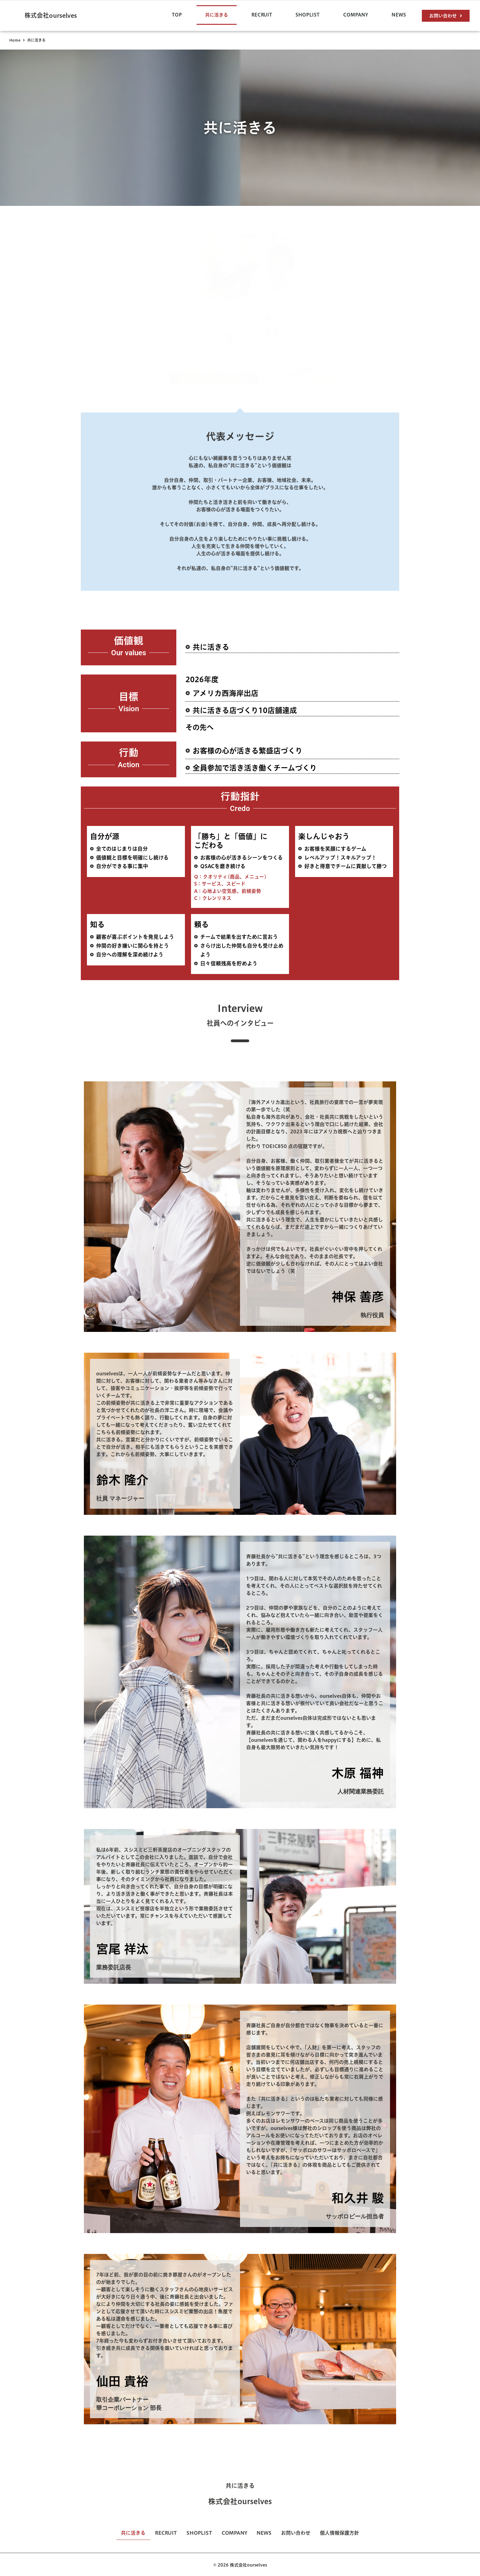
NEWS (399, 15)
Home (15, 40)
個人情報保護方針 (348, 2533)
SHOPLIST (307, 15)
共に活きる (216, 15)
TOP (177, 15)
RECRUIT (261, 15)
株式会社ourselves (50, 15)
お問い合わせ (301, 2533)
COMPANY (355, 15)
